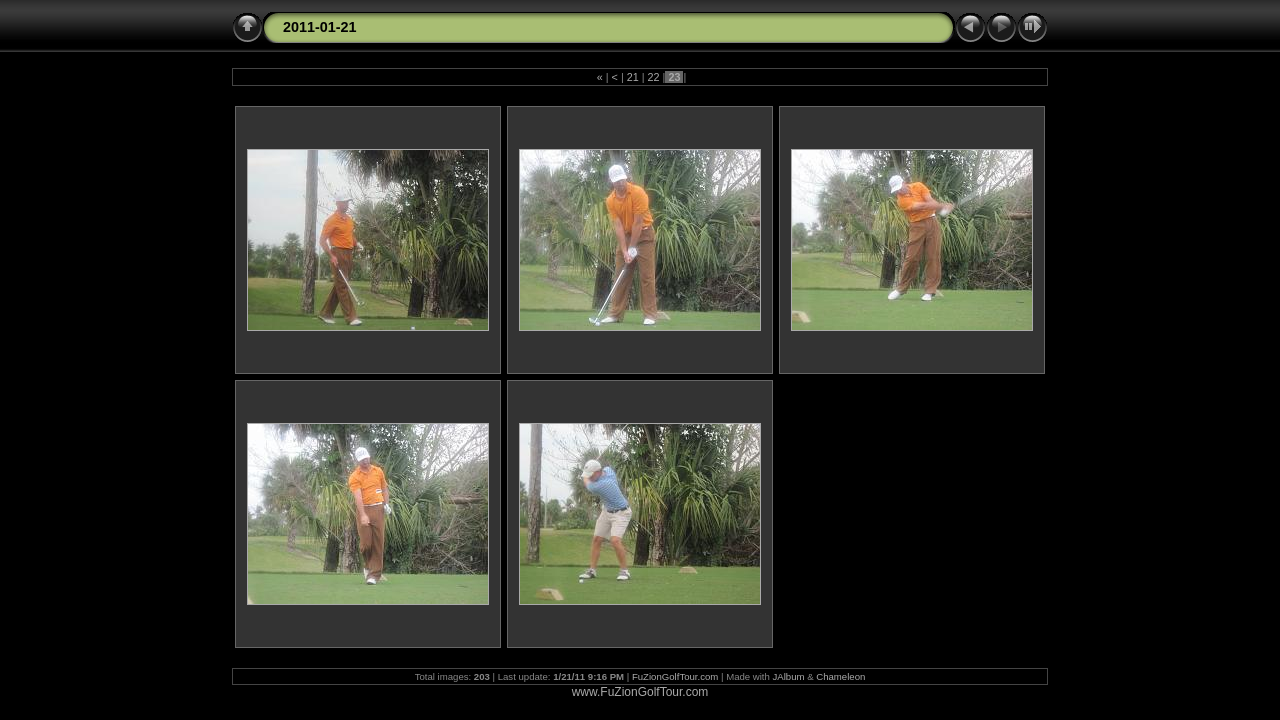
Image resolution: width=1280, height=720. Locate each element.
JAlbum (789, 676)
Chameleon (840, 676)
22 (654, 77)
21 (633, 77)
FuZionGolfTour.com (675, 676)
